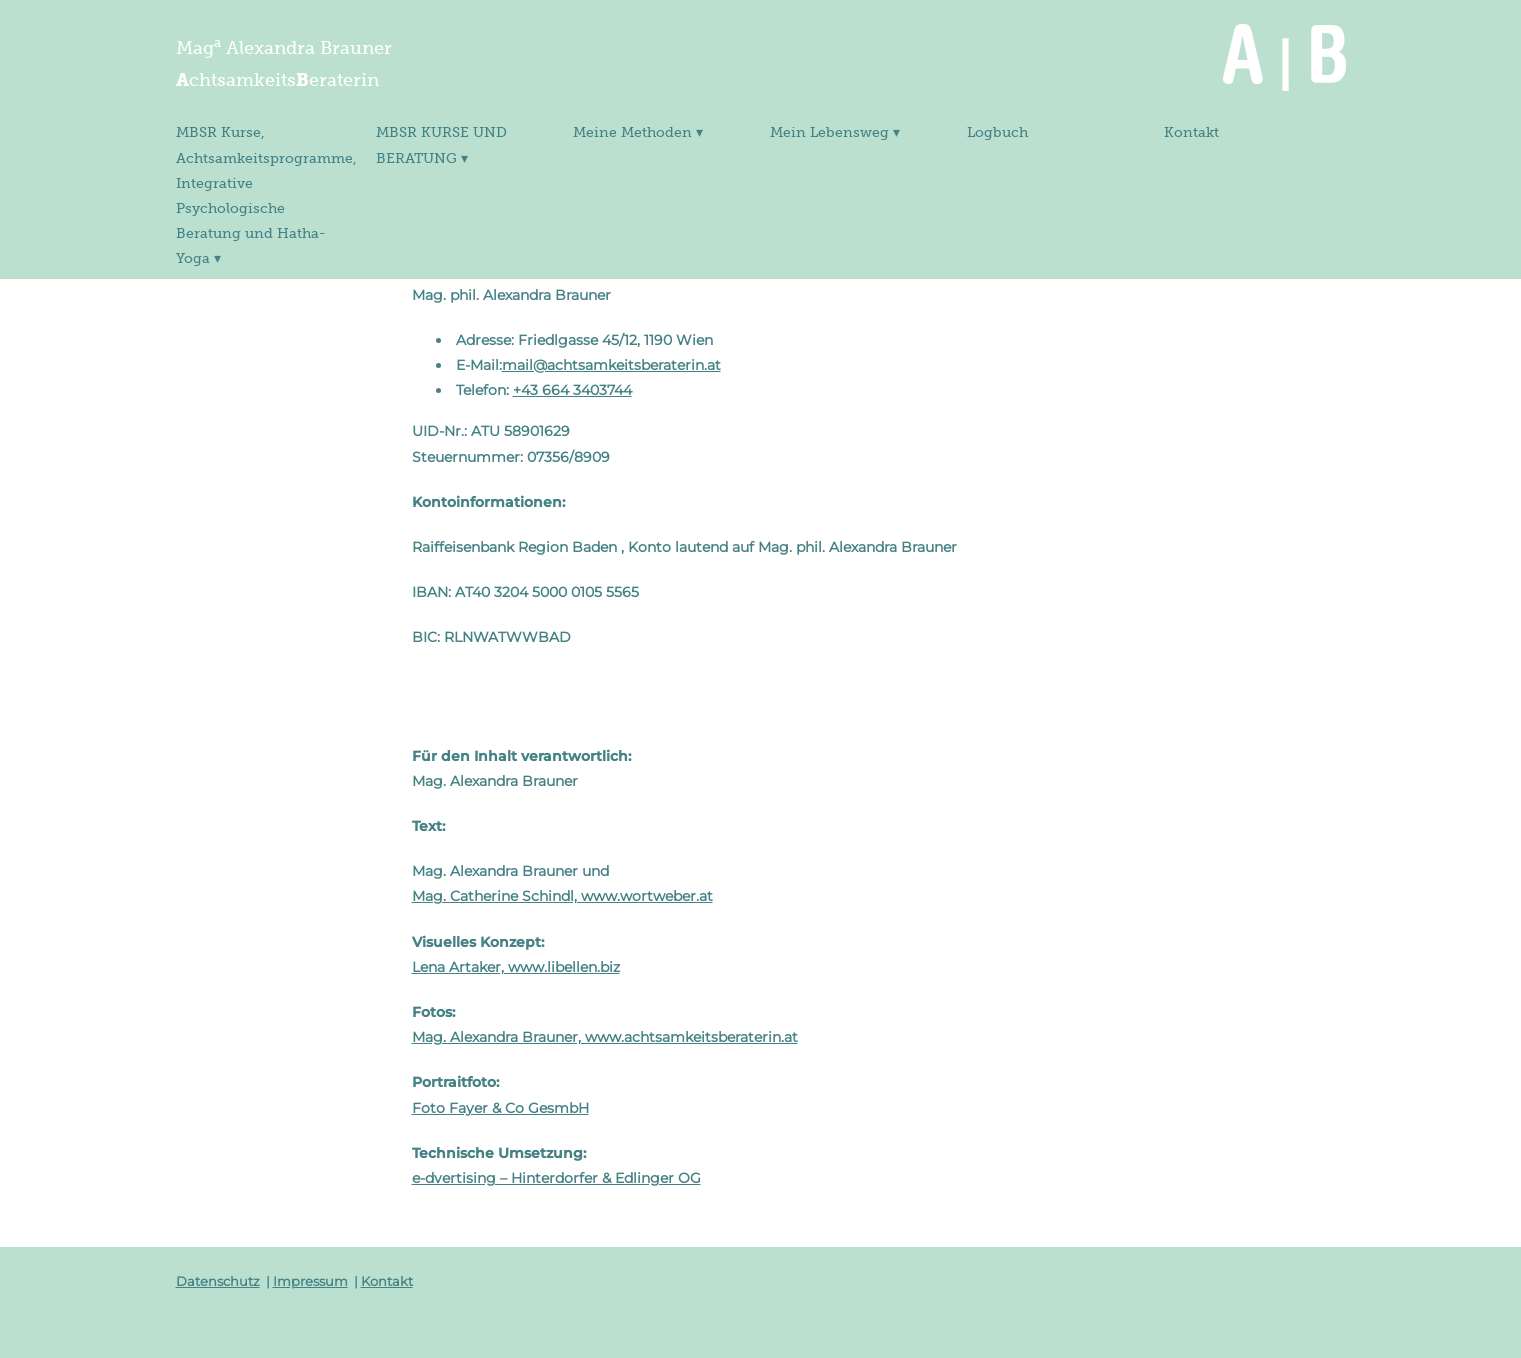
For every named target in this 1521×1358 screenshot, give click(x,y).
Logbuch (997, 132)
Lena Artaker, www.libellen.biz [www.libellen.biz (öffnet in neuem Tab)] (516, 967)
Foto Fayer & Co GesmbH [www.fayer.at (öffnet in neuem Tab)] (500, 1108)
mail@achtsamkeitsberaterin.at (611, 365)
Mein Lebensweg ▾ (835, 132)
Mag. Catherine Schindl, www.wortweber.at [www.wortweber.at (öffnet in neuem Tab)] (562, 896)
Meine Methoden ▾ (638, 132)
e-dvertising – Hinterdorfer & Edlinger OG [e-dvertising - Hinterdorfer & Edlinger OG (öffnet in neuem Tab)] (556, 1178)
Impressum (310, 1281)
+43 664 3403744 (572, 390)
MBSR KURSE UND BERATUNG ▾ (441, 144)
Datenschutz (218, 1281)
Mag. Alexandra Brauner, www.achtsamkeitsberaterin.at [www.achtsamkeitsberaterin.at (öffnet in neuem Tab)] (605, 1037)
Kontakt (1191, 132)
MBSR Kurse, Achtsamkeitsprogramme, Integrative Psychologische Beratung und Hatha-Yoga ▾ (266, 195)
